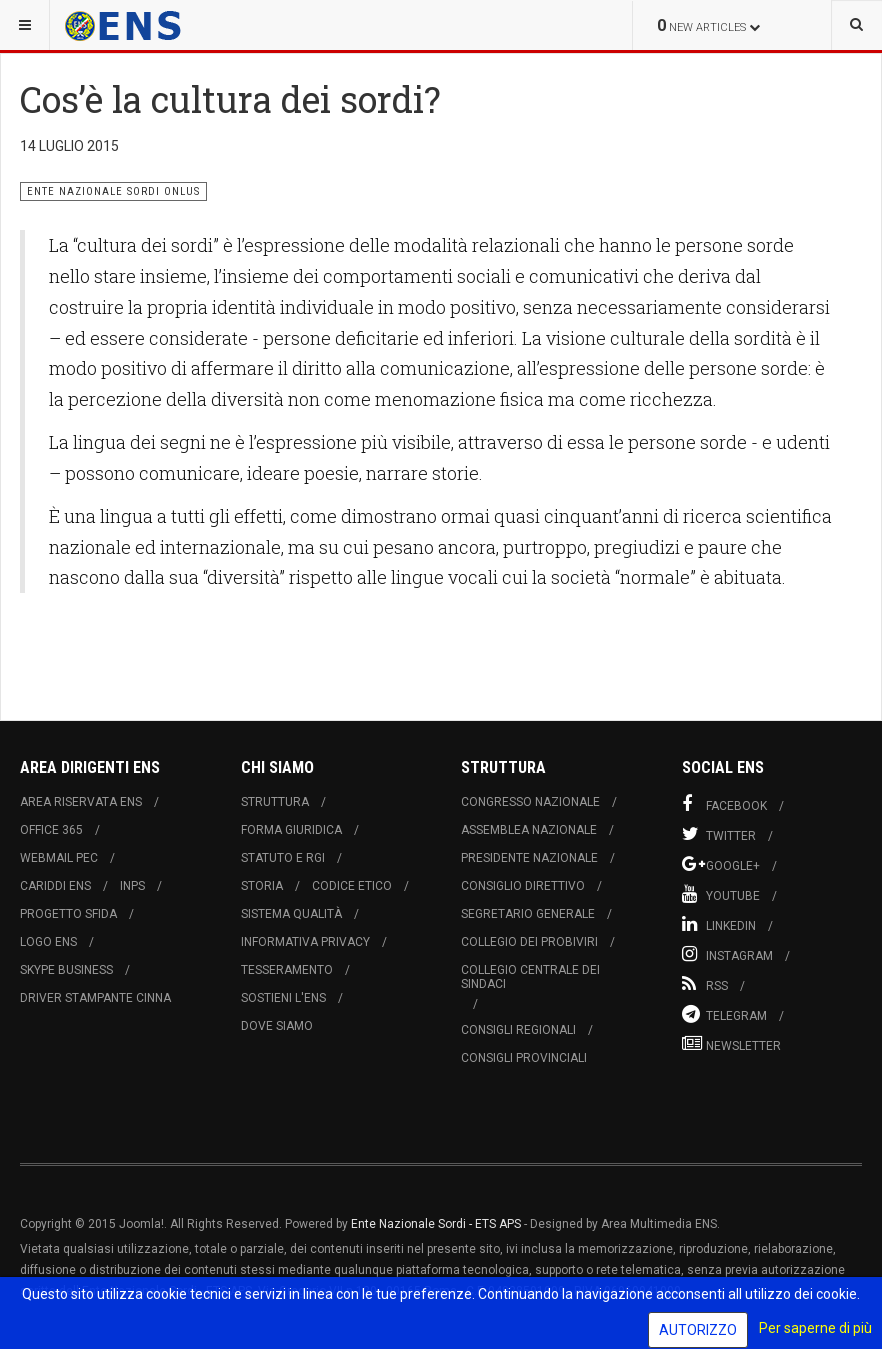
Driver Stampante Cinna (95, 998)
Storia (262, 886)
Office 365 (51, 830)
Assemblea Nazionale (529, 830)
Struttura (275, 802)
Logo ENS (48, 942)
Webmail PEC (59, 858)
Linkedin (719, 924)
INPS (132, 886)
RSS (705, 984)
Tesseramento (287, 970)
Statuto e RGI (283, 858)
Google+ (721, 864)
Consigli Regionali (518, 1030)
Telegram (724, 1014)
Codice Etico (352, 886)
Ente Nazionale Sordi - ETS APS (436, 1224)
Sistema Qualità (291, 914)
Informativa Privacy (305, 942)
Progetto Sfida (68, 914)
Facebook (724, 804)
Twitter (719, 834)
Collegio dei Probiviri (529, 942)
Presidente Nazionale (529, 858)
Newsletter (731, 1044)
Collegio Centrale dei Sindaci (530, 977)
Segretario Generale (528, 914)
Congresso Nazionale (530, 802)
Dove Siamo (277, 1026)
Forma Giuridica (291, 830)
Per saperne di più (815, 1328)
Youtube (721, 894)
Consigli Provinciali (524, 1058)
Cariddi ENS (55, 886)
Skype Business (66, 970)
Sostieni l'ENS (283, 998)
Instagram (727, 954)
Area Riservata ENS (81, 802)
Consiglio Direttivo (523, 886)
